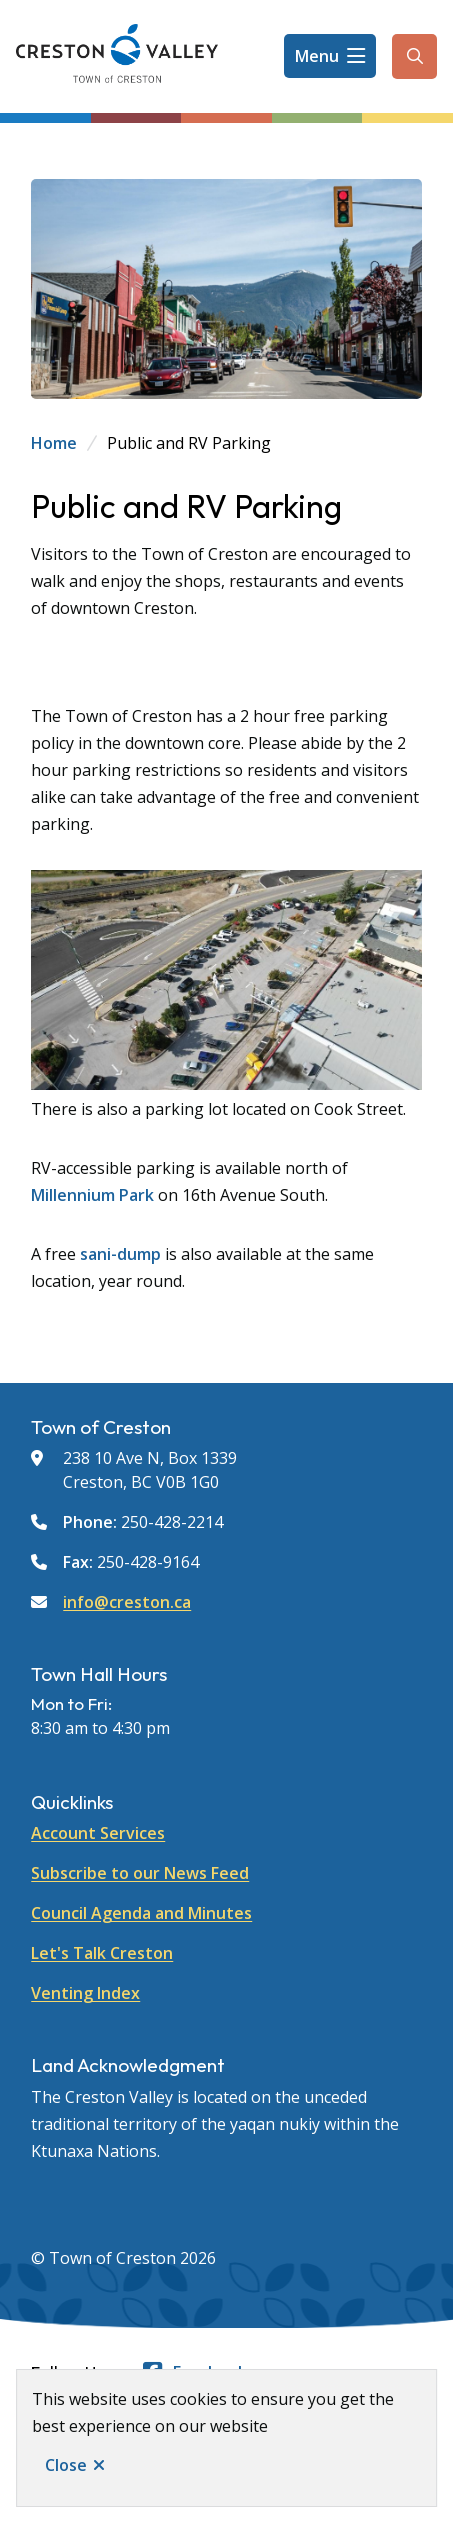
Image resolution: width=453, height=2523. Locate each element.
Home (54, 443)
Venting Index (85, 1993)
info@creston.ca (127, 1602)
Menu (317, 56)
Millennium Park (92, 1195)
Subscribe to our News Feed (140, 1873)
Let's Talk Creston (102, 1953)
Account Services (98, 1833)
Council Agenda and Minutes (141, 1913)
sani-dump (120, 1254)
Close (66, 2465)
